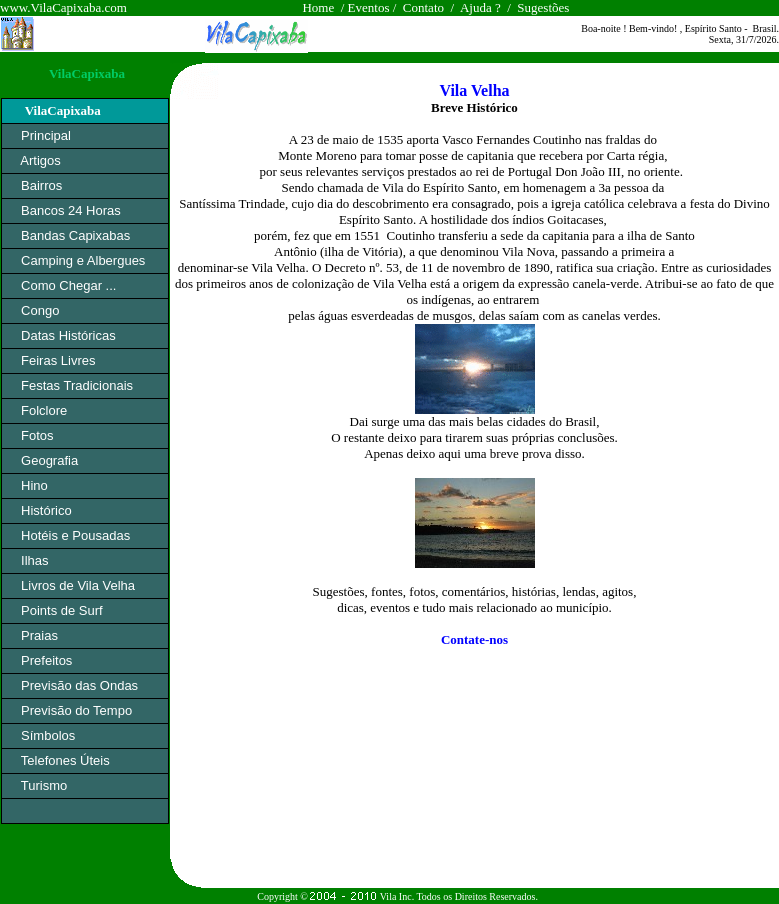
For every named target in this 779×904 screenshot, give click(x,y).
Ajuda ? (480, 7)
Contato (425, 7)
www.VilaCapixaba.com (63, 7)
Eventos (368, 7)
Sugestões (543, 7)
